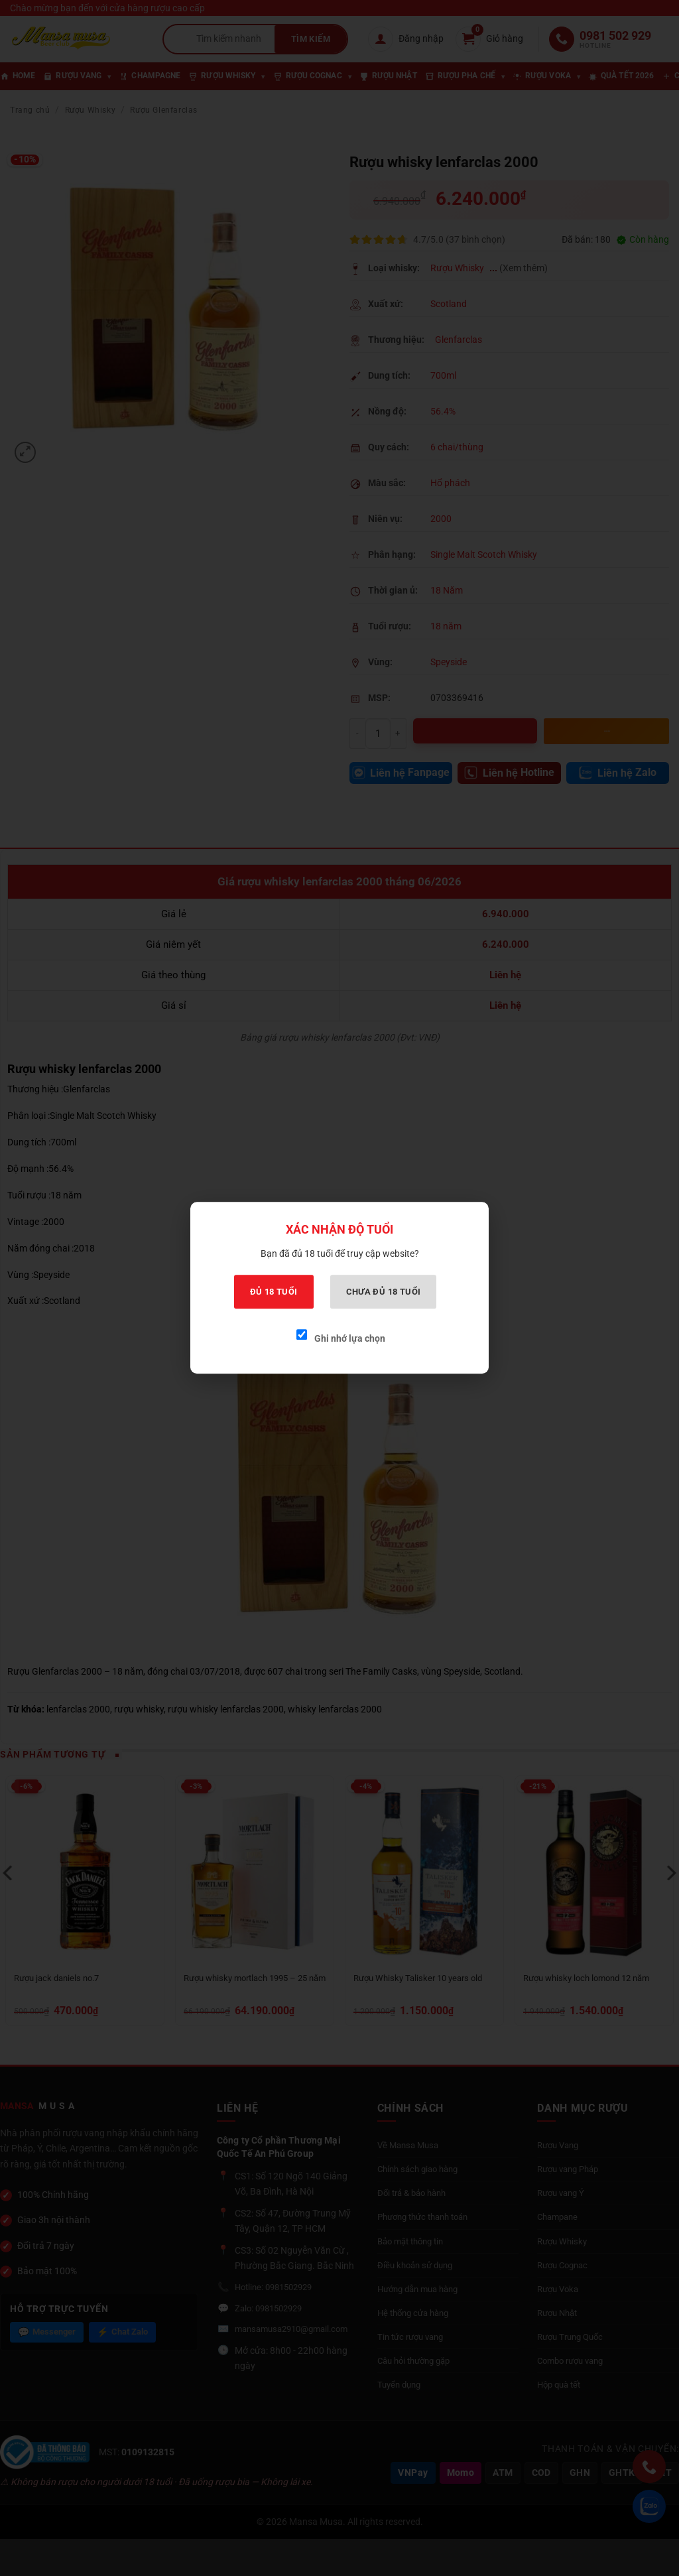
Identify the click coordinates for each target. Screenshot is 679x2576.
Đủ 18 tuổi (274, 1292)
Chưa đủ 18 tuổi (383, 1292)
